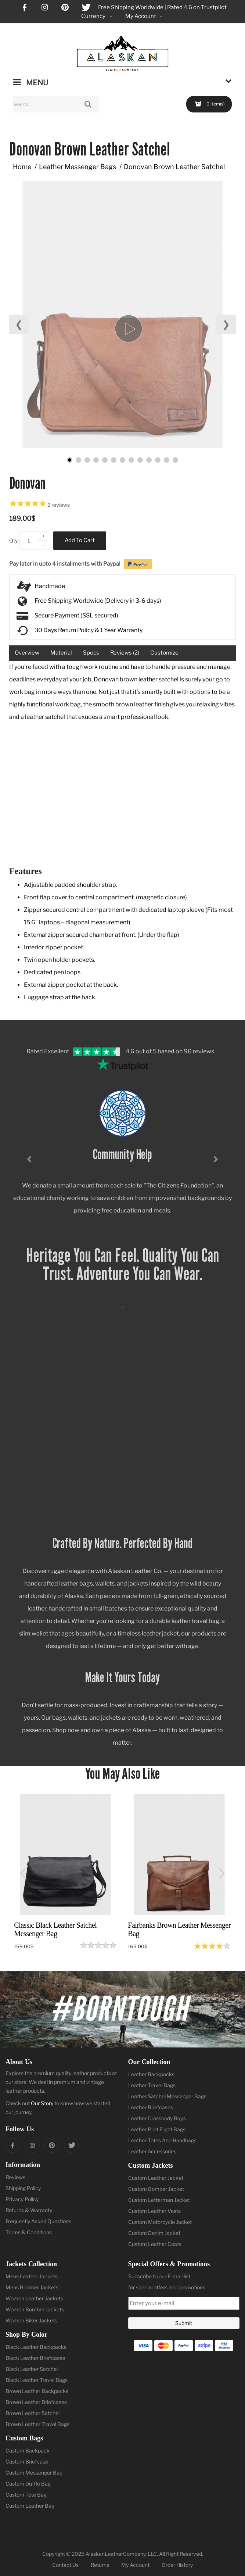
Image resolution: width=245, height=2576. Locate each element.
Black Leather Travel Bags (37, 2380)
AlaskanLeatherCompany (115, 2554)
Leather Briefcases (150, 2107)
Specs (91, 652)
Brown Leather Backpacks (37, 2391)
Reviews (15, 2177)
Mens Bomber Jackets (32, 2287)
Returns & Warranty (29, 2210)
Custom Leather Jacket (155, 2178)
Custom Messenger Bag (34, 2472)
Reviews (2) (124, 652)
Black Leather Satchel (32, 2369)
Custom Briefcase (27, 2461)
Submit (183, 2323)
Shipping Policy (23, 2188)
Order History (177, 2565)
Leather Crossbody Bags (157, 2118)
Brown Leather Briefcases (36, 2402)
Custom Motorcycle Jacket (160, 2222)
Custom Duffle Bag (28, 2483)
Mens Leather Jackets (32, 2276)
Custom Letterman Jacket (159, 2200)
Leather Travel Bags (152, 2085)
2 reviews (58, 505)
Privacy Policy (22, 2199)
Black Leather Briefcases (35, 2358)
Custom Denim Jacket (154, 2233)
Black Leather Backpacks (36, 2347)
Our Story (42, 2103)
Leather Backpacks (151, 2074)
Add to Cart (80, 540)
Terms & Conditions (29, 2232)
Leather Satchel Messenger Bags (167, 2096)
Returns (100, 2565)
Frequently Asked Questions (38, 2221)
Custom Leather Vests (154, 2211)
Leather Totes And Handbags (162, 2140)
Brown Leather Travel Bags (37, 2424)
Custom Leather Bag (30, 2505)
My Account (135, 2565)
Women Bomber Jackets (35, 2309)
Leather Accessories (152, 2151)
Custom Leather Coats (154, 2244)
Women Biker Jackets (31, 2320)
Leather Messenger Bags (77, 167)
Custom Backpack (28, 2450)
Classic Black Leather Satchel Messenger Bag (55, 1929)
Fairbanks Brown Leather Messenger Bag (179, 1929)
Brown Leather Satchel (33, 2413)
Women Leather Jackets (34, 2298)
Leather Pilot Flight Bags (156, 2129)
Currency (97, 16)
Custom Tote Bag (26, 2494)
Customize (164, 652)
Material (61, 652)
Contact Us (65, 2565)
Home (22, 167)
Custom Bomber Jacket (156, 2189)
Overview (27, 652)
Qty (13, 540)
